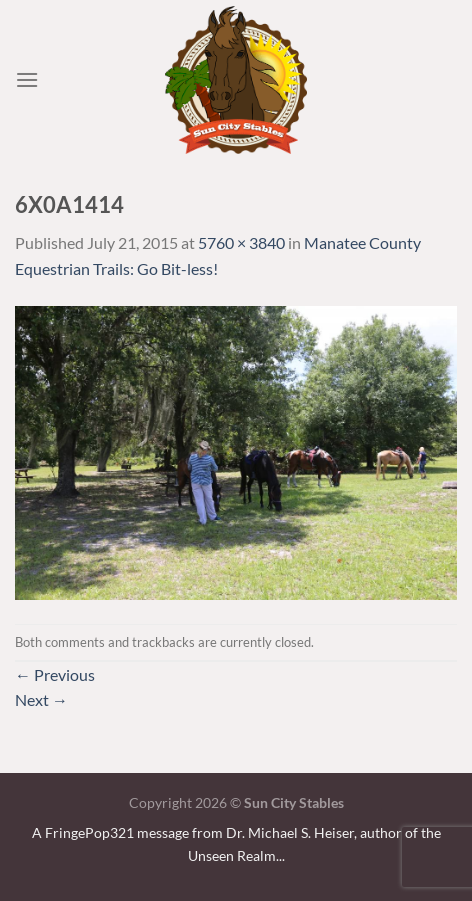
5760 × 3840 (241, 242)
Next (41, 699)
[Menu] (27, 79)
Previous (55, 674)
